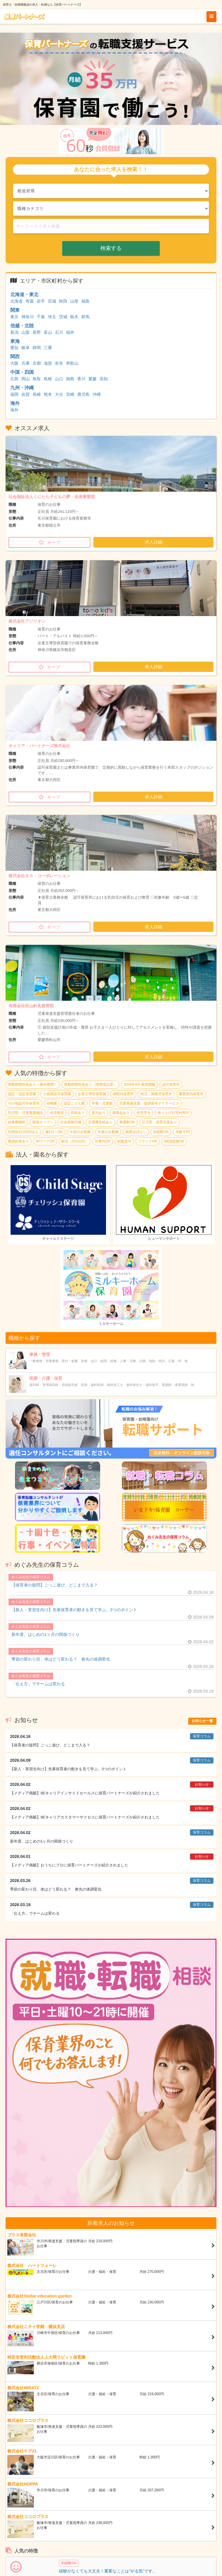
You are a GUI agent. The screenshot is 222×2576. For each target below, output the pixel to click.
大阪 (14, 363)
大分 (59, 394)
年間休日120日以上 (23, 1132)
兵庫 (25, 363)
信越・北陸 (22, 325)
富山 (48, 332)
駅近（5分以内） (74, 1141)
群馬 (85, 316)
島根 (48, 378)
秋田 (63, 301)
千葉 (41, 316)
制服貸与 (124, 1141)
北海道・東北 (24, 294)
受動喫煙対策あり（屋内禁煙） (32, 1084)
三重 (48, 347)
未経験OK (161, 1132)
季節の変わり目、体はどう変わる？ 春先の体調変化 (60, 1659)
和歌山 (72, 363)
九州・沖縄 (22, 387)
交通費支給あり (100, 1122)
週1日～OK (54, 1132)
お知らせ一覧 (202, 1721)
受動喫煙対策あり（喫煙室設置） (90, 1084)
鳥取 (37, 378)
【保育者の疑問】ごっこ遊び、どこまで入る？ (54, 1585)
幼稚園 (51, 1103)
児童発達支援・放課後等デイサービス (149, 1103)
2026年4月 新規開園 (140, 1084)
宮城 (52, 301)
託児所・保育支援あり (159, 1122)
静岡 (37, 347)
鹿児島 (83, 394)
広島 (14, 378)
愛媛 (92, 378)
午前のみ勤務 (80, 1132)
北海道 (16, 301)
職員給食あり (18, 1141)
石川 (59, 332)
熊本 (48, 394)
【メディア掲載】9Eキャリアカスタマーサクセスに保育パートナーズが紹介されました (85, 1817)
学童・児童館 (102, 1103)
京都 (37, 363)
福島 (85, 301)
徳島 (70, 378)
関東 (15, 310)
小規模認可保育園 (57, 1094)
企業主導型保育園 (92, 1094)
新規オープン (42, 1122)
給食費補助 (17, 1122)
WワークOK (45, 1141)
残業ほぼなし (136, 1132)
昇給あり (78, 1113)
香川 (81, 378)
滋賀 (48, 363)
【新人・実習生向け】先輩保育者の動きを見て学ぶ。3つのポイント (74, 1609)
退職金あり (121, 1113)
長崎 (37, 394)
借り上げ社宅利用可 (173, 1113)
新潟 (14, 332)
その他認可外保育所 (24, 1103)
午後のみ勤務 (108, 1132)
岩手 (41, 301)
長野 (37, 332)
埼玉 (52, 316)
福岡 (14, 394)
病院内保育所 (123, 1094)
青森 (30, 301)
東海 (15, 341)
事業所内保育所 (191, 1094)
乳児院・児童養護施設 (25, 1113)
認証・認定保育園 (22, 1094)
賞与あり (99, 1113)
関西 (15, 356)
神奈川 (27, 316)
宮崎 (70, 394)
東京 (14, 316)
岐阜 (25, 347)
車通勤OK (127, 1122)
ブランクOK (147, 1141)
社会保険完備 (70, 1122)
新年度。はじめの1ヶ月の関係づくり (45, 1634)
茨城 (63, 316)
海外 (15, 403)
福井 (70, 332)
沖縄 (96, 394)
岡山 (25, 378)
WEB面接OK (174, 1141)
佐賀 (25, 394)
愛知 (14, 347)
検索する (111, 248)
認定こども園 (74, 1103)
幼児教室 (57, 1113)
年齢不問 (183, 1132)
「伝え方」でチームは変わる (38, 1683)
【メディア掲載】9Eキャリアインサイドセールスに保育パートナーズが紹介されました (85, 1793)
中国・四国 (22, 372)
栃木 (74, 316)
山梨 (25, 332)
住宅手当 (144, 1113)
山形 (74, 301)
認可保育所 (171, 1084)
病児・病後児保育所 (156, 1094)
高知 (104, 378)
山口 (59, 378)
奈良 (59, 363)
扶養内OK (102, 1141)
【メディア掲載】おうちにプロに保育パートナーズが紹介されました (69, 1865)
